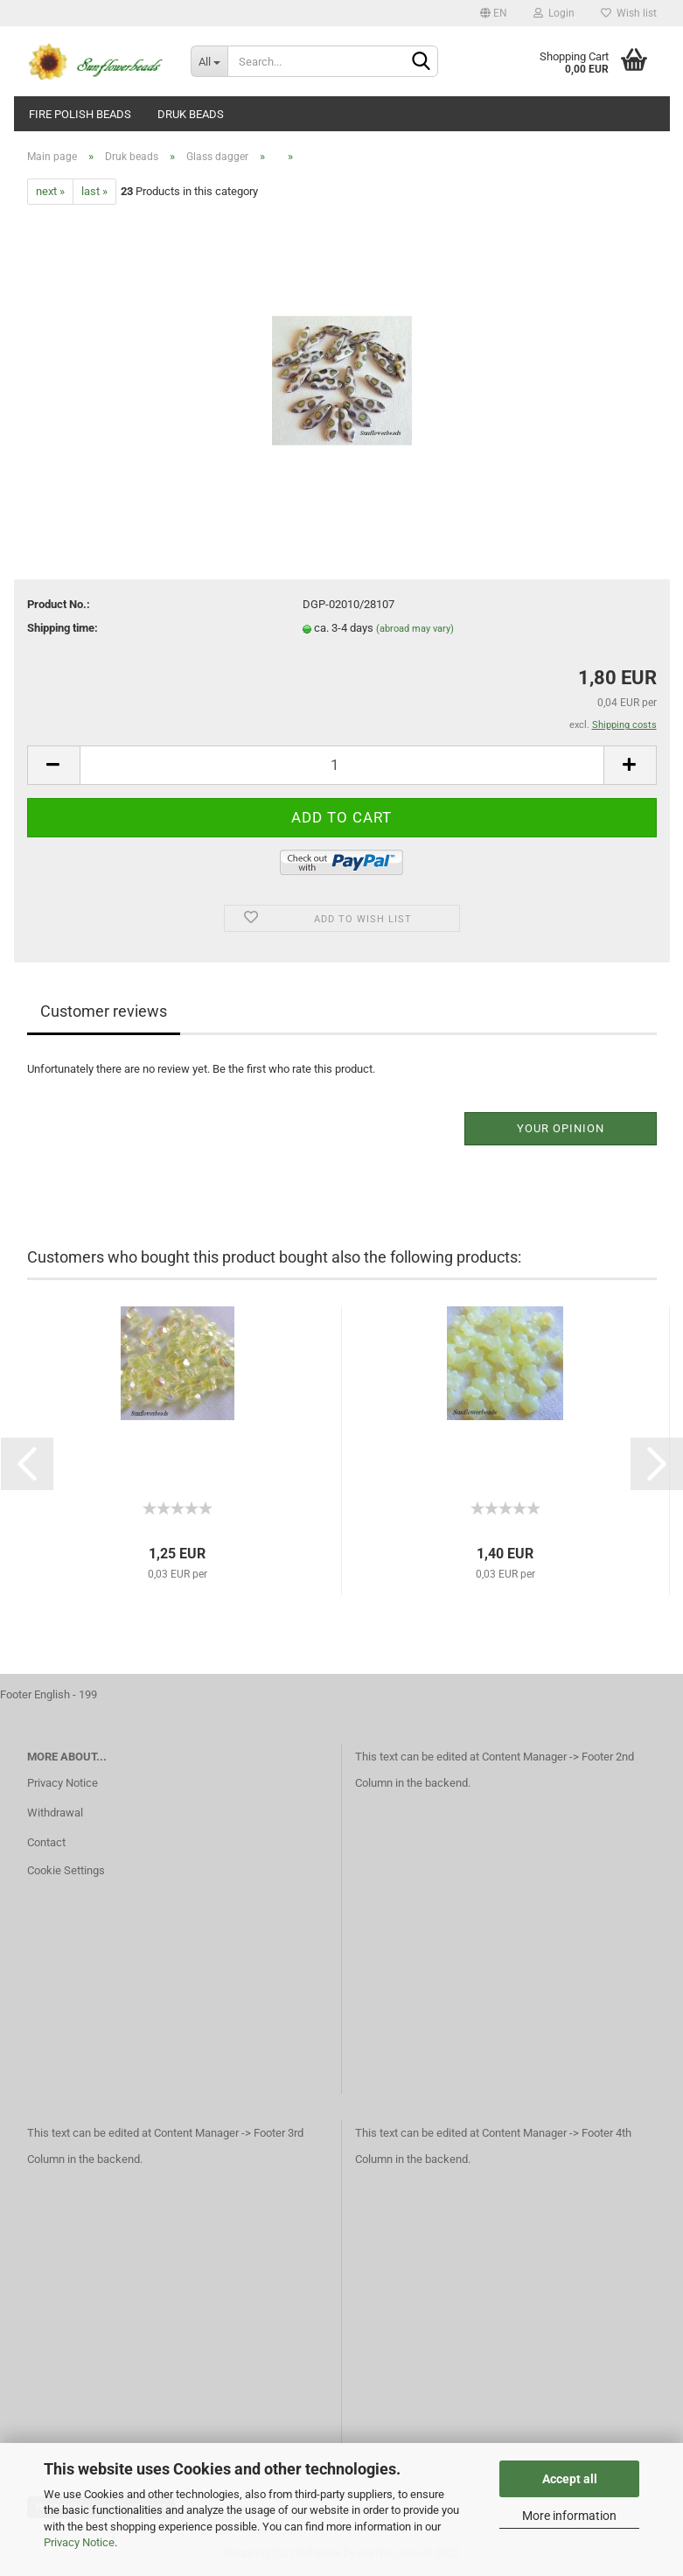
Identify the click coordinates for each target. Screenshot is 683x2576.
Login (554, 13)
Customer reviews (103, 1011)
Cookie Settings (66, 1870)
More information (569, 2516)
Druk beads (190, 114)
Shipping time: (62, 627)
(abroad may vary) (415, 628)
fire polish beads (80, 114)
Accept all (569, 2479)
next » (50, 191)
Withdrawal (55, 1812)
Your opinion (560, 1128)
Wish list (629, 13)
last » (94, 191)
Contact (46, 1842)
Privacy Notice (79, 2542)
